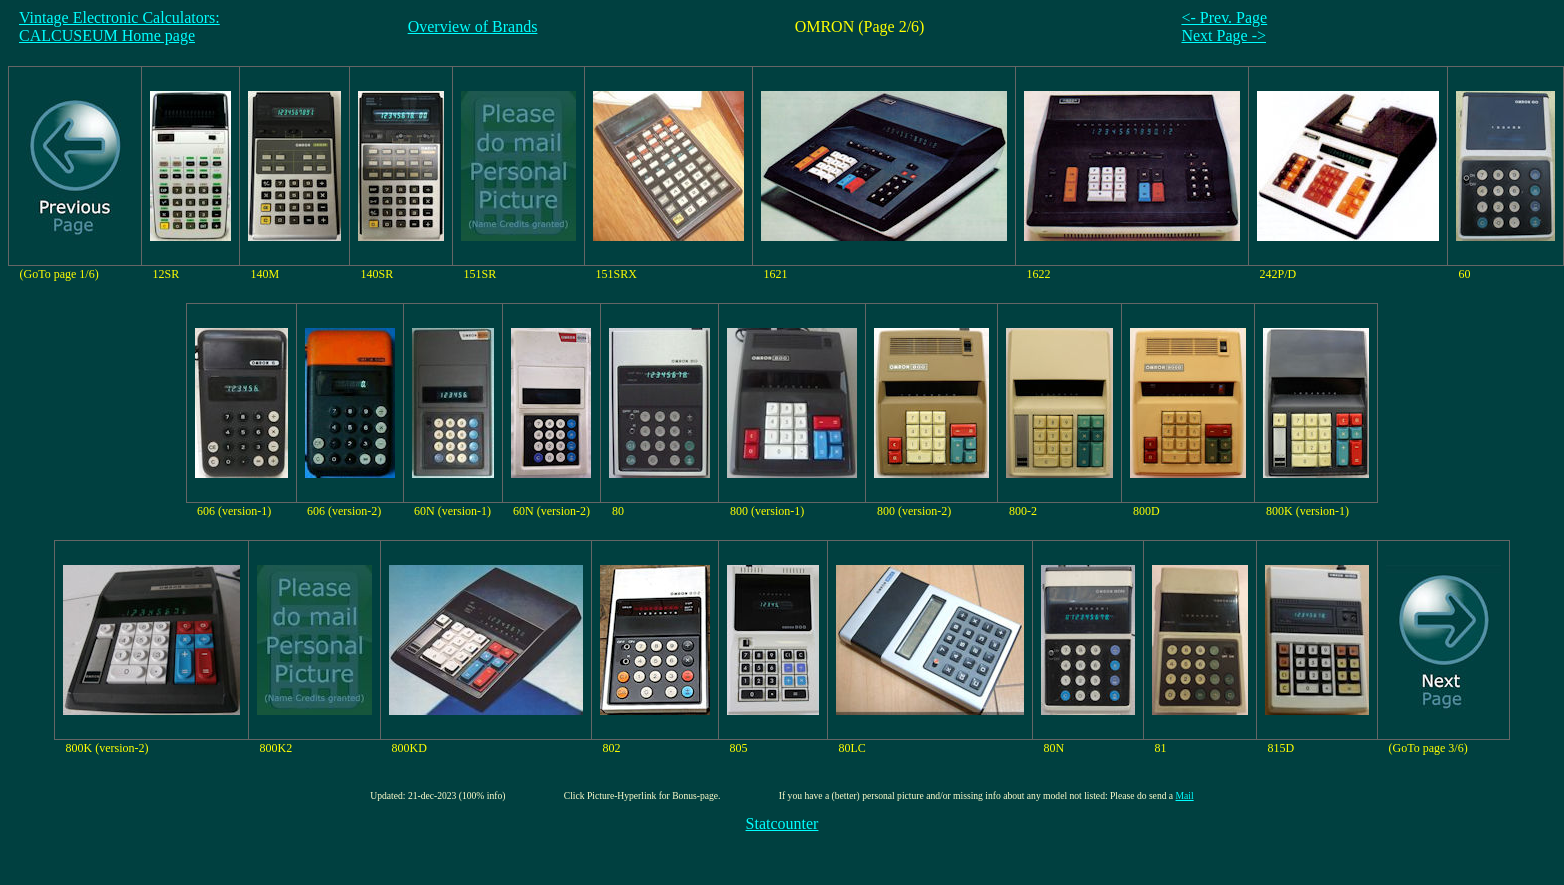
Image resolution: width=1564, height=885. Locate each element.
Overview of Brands (473, 26)
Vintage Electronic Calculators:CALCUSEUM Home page (119, 26)
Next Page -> (1223, 35)
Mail (1185, 795)
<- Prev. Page (1224, 17)
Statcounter (782, 823)
